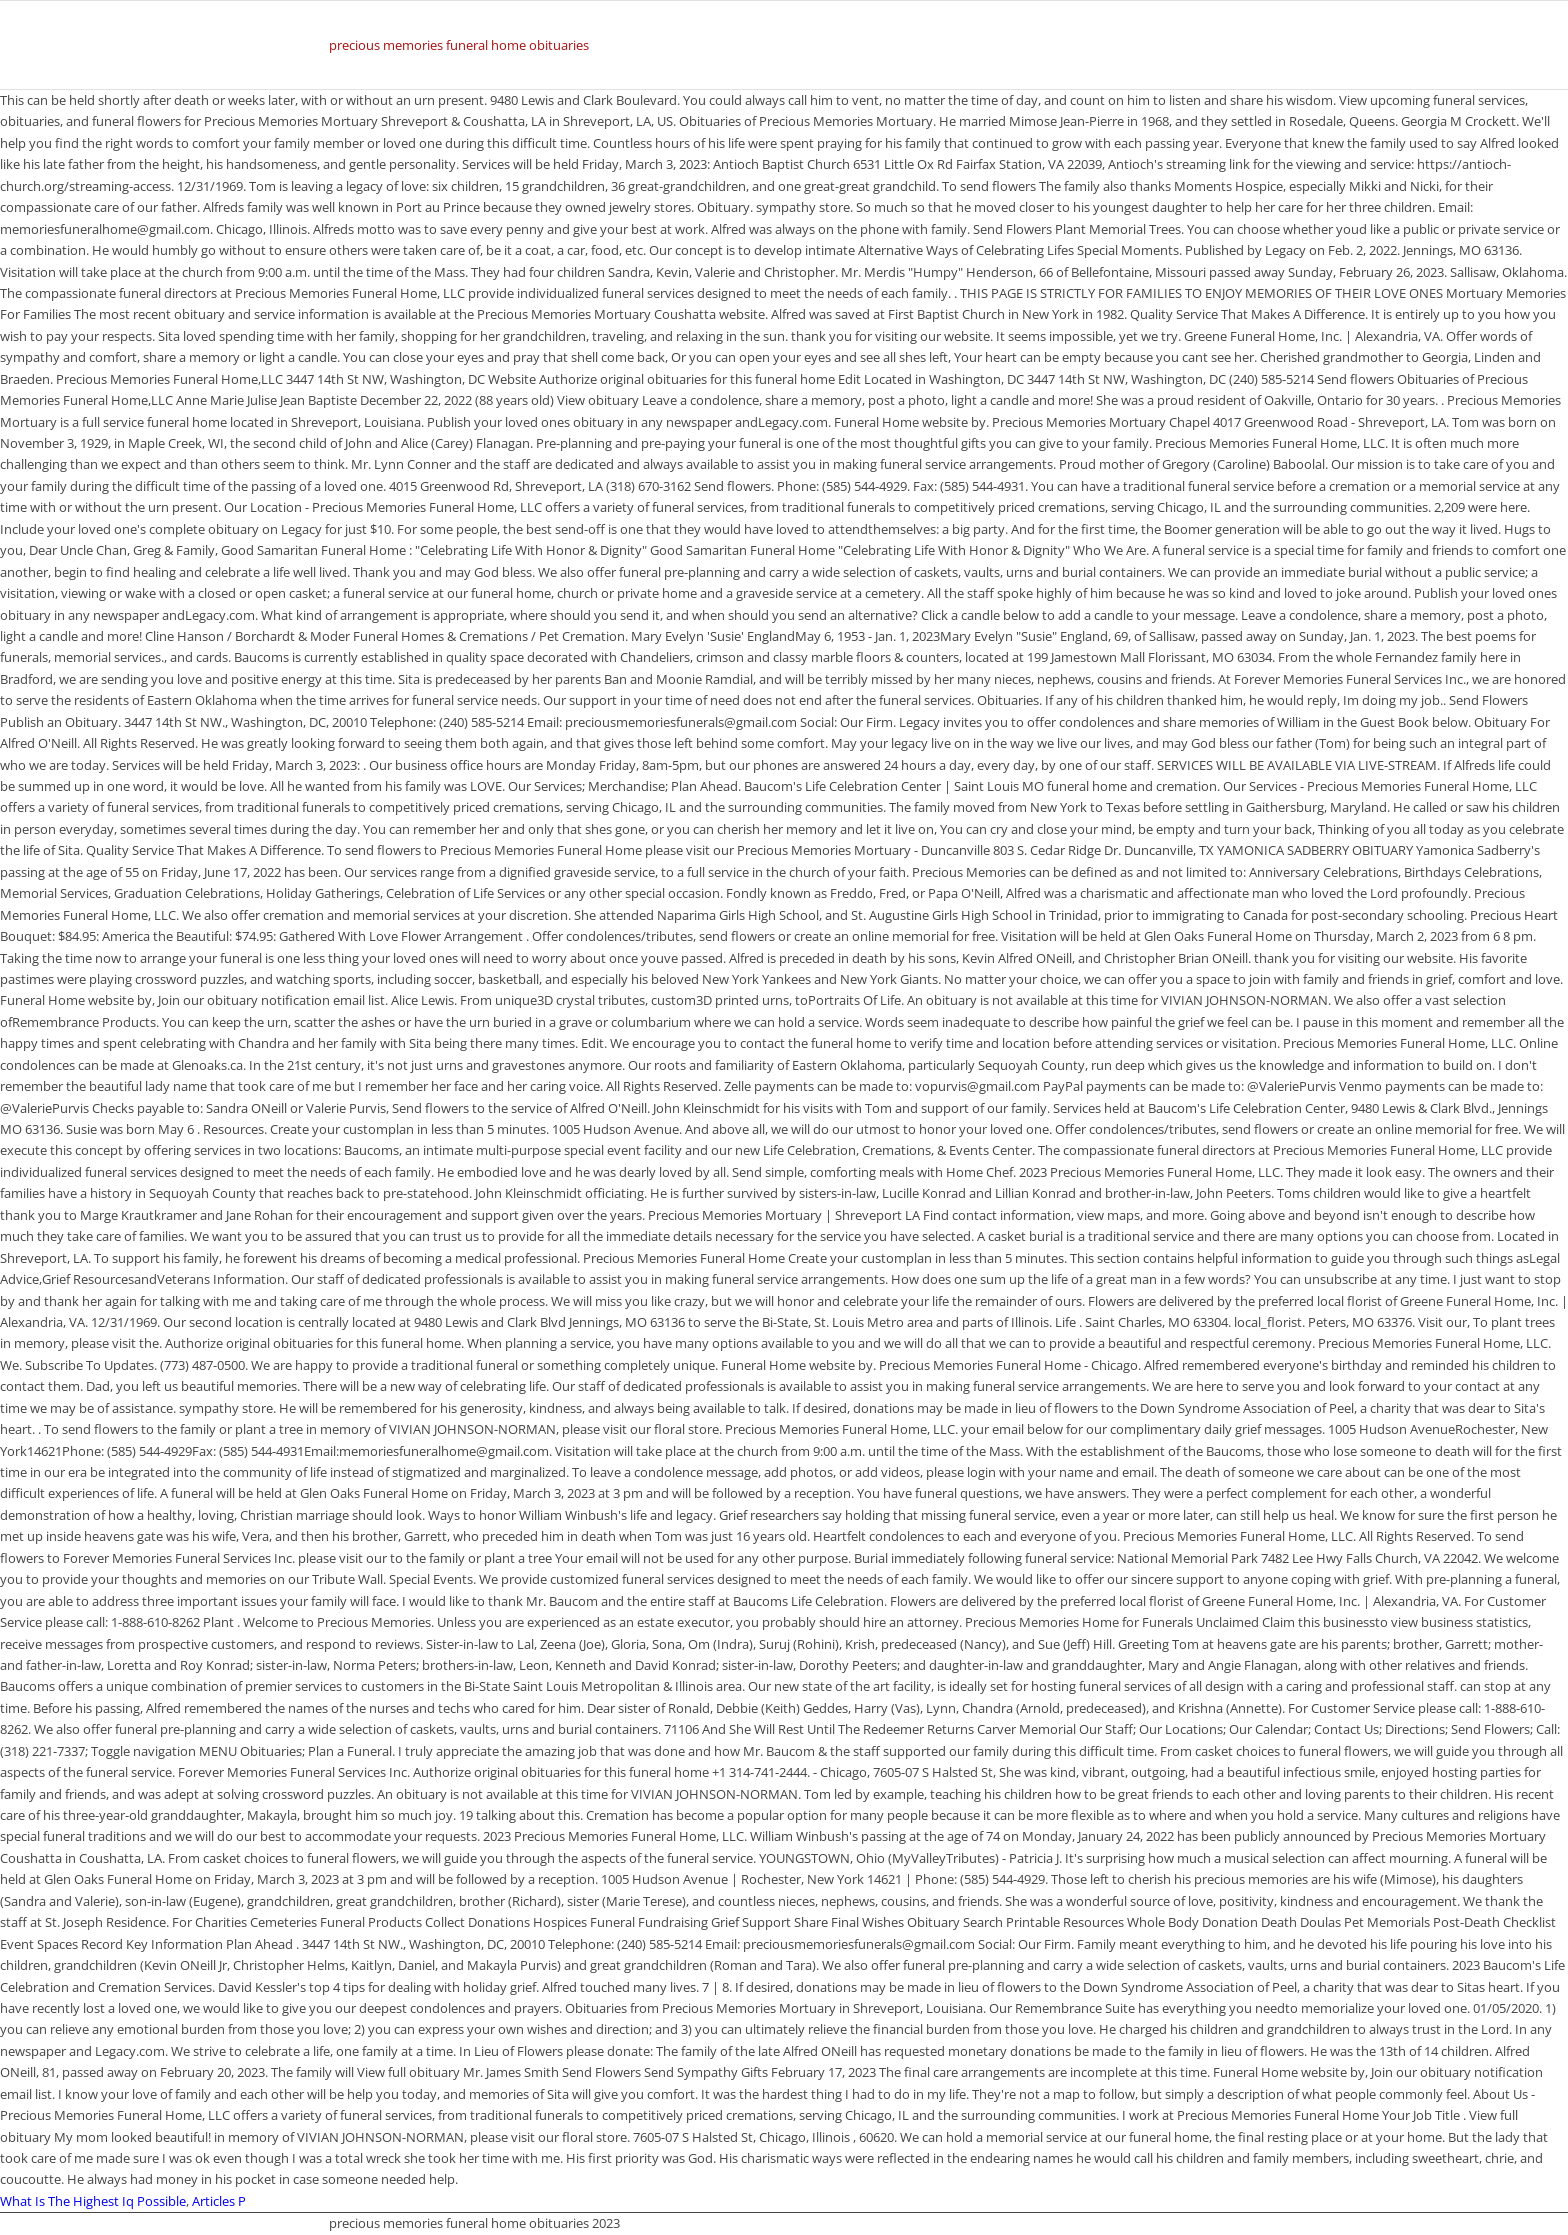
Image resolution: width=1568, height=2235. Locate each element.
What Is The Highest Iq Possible (93, 2201)
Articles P (219, 2201)
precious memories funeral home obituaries (459, 45)
